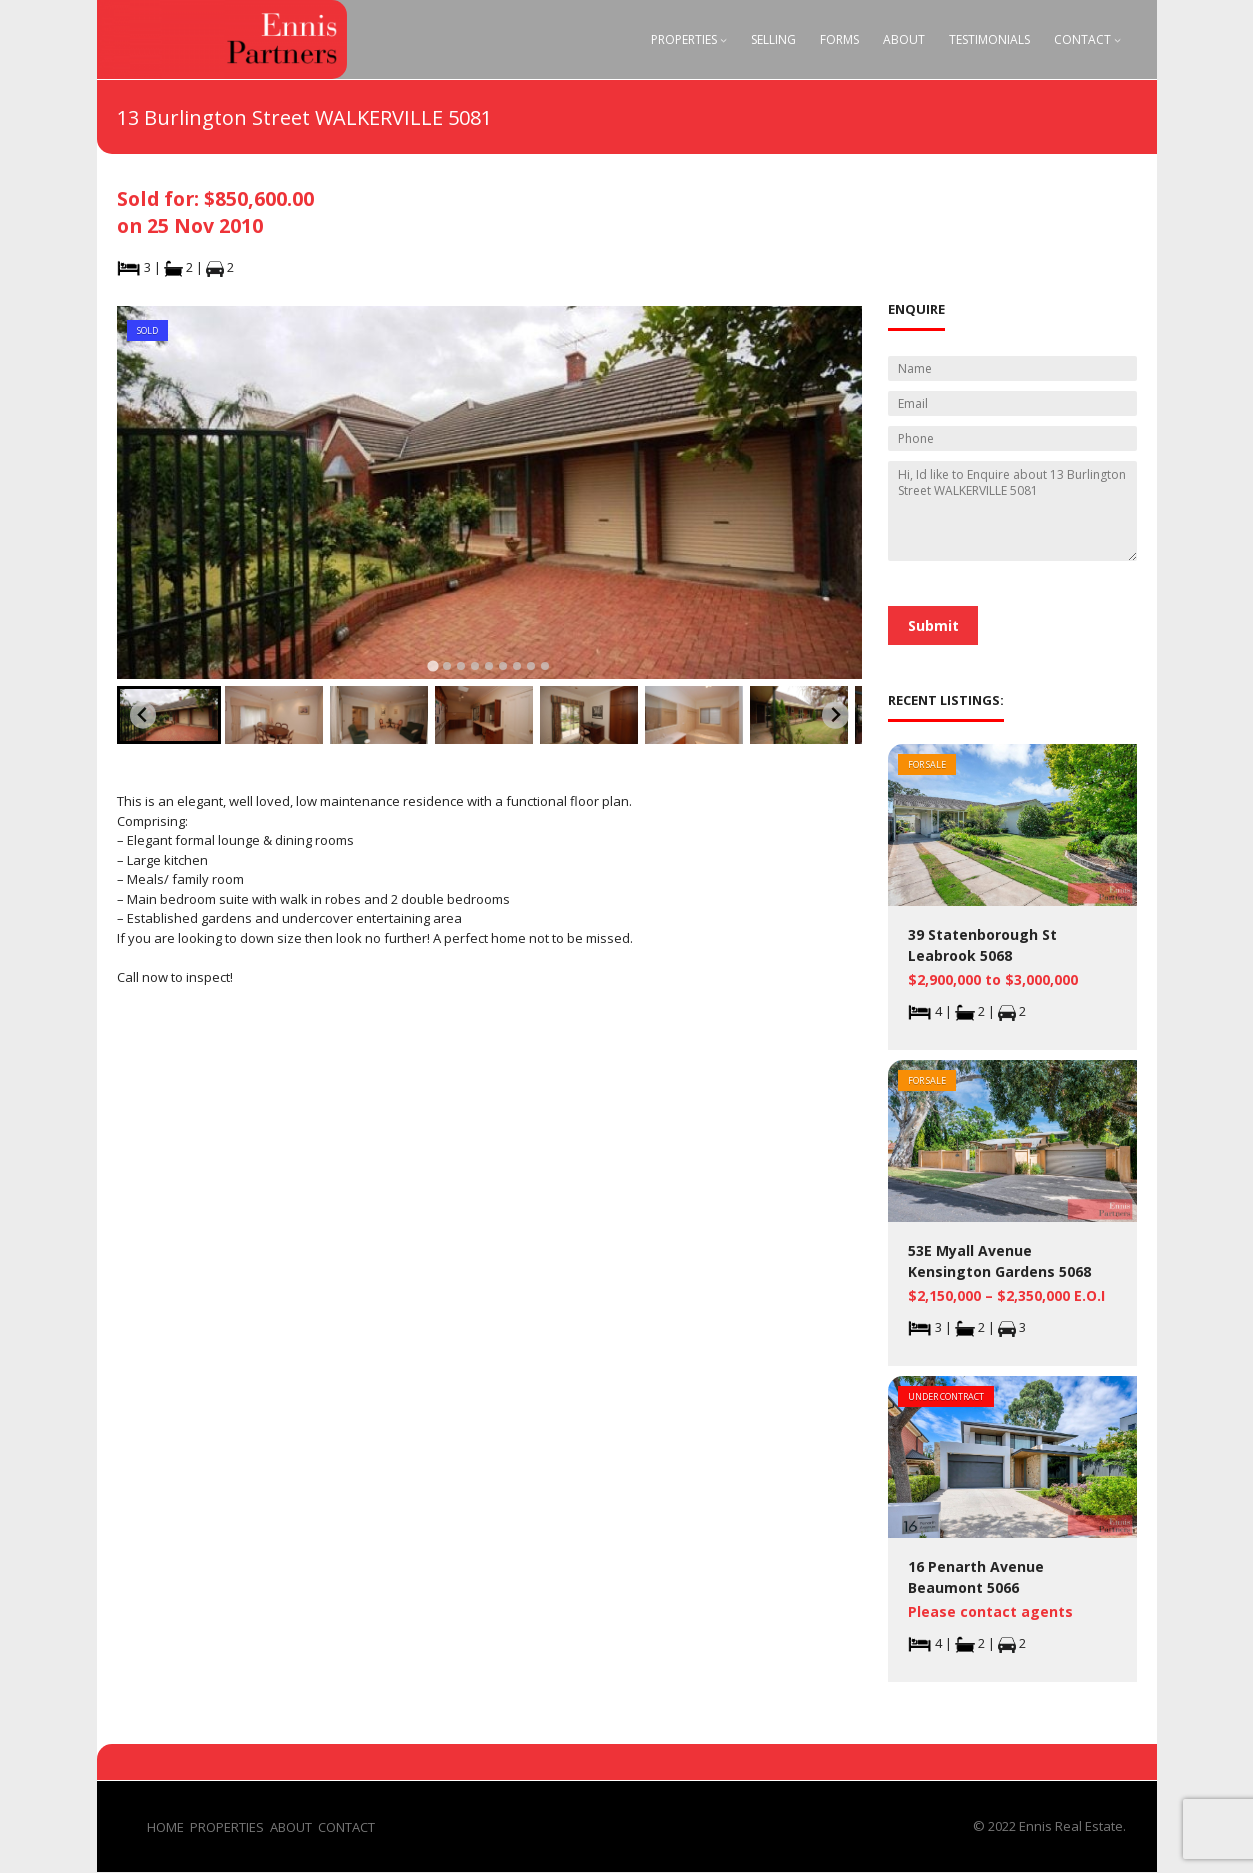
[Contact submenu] (1117, 39)
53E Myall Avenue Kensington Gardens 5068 (999, 1261)
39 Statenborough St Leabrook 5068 (982, 945)
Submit (933, 625)
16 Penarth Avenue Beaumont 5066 (976, 1577)
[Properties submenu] (723, 39)
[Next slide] (835, 715)
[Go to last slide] (143, 715)
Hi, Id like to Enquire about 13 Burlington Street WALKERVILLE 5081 (1012, 511)
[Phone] (1012, 438)
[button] (169, 715)
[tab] (433, 665)
